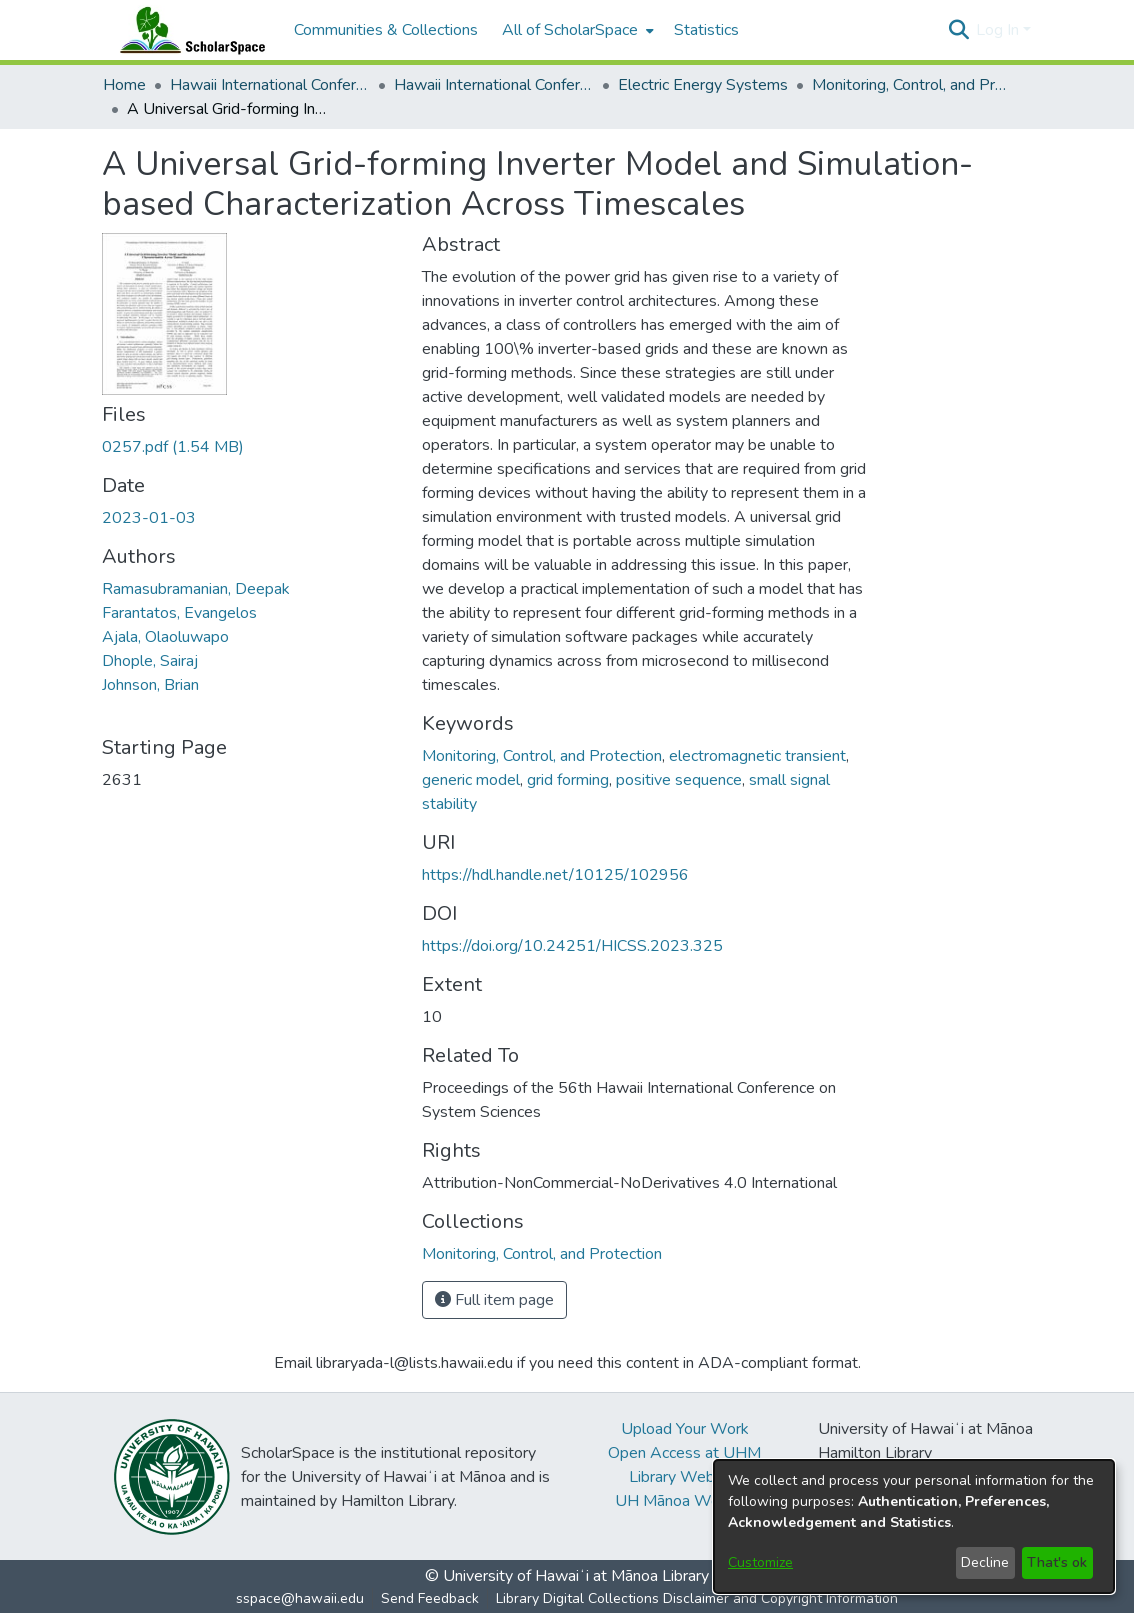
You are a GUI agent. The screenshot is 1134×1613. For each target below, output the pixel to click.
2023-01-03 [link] (149, 518)
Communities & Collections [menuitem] (386, 30)
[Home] (188, 30)
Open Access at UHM (684, 1453)
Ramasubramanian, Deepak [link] (196, 589)
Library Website (685, 1477)
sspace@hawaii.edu (300, 1598)
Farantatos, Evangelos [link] (179, 613)
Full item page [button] (494, 1300)
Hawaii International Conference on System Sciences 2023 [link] (494, 85)
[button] (958, 30)
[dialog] (914, 1526)
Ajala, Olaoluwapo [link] (165, 637)
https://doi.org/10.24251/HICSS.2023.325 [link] (572, 946)
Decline (985, 1562)
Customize (760, 1562)
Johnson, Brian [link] (150, 685)
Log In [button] (999, 30)
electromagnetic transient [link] (757, 756)
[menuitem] (576, 30)
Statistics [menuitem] (706, 30)
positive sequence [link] (679, 780)
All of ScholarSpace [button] (570, 30)
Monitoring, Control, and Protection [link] (912, 85)
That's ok (1057, 1562)
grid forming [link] (568, 780)
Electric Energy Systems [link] (703, 85)
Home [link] (124, 85)
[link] (173, 447)
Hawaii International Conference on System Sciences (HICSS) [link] (270, 85)
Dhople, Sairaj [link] (150, 661)
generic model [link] (471, 780)
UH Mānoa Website (685, 1501)
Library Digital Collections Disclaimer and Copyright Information (697, 1598)
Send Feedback (430, 1598)
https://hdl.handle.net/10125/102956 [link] (555, 875)
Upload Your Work (685, 1429)
